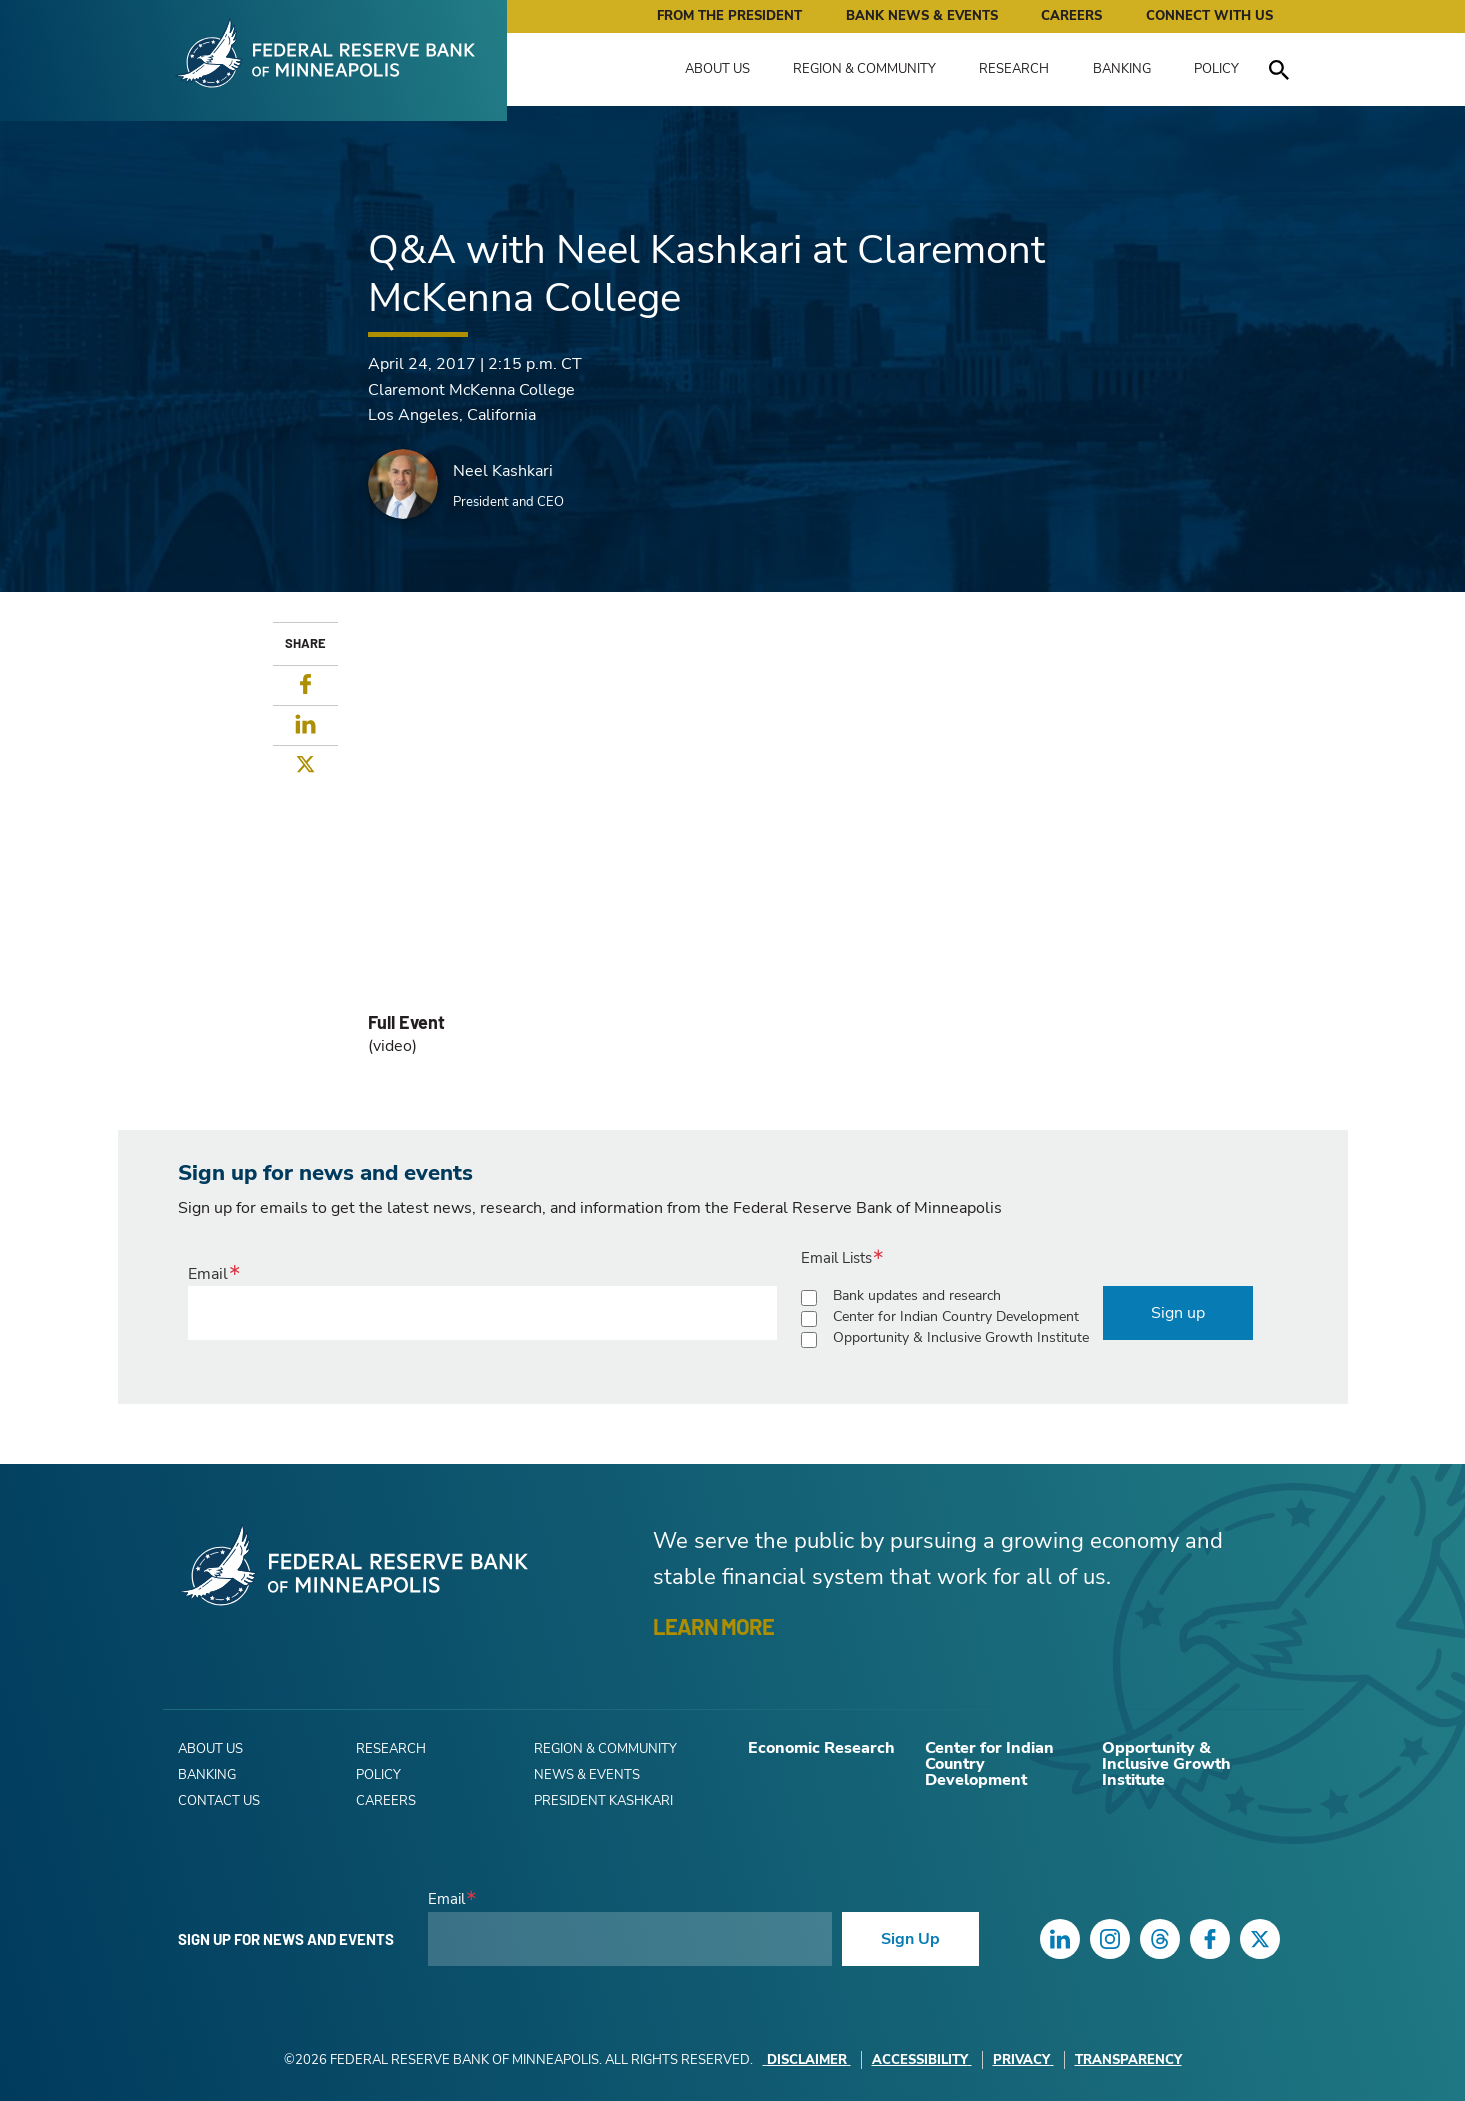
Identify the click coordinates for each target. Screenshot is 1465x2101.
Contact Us (219, 1801)
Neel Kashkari (503, 471)
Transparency (1128, 2060)
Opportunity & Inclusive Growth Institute (961, 1337)
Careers (1071, 16)
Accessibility (922, 2060)
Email (208, 1274)
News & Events (587, 1775)
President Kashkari (603, 1801)
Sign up (1178, 1313)
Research (1014, 69)
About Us (717, 69)
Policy (1216, 69)
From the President (729, 16)
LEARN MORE (713, 1626)
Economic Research (821, 1748)
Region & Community (864, 69)
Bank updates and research (917, 1295)
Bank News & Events (922, 16)
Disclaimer (807, 2060)
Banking (1122, 69)
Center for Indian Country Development (956, 1316)
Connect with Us (1209, 16)
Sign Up (910, 1939)
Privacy (1023, 2060)
